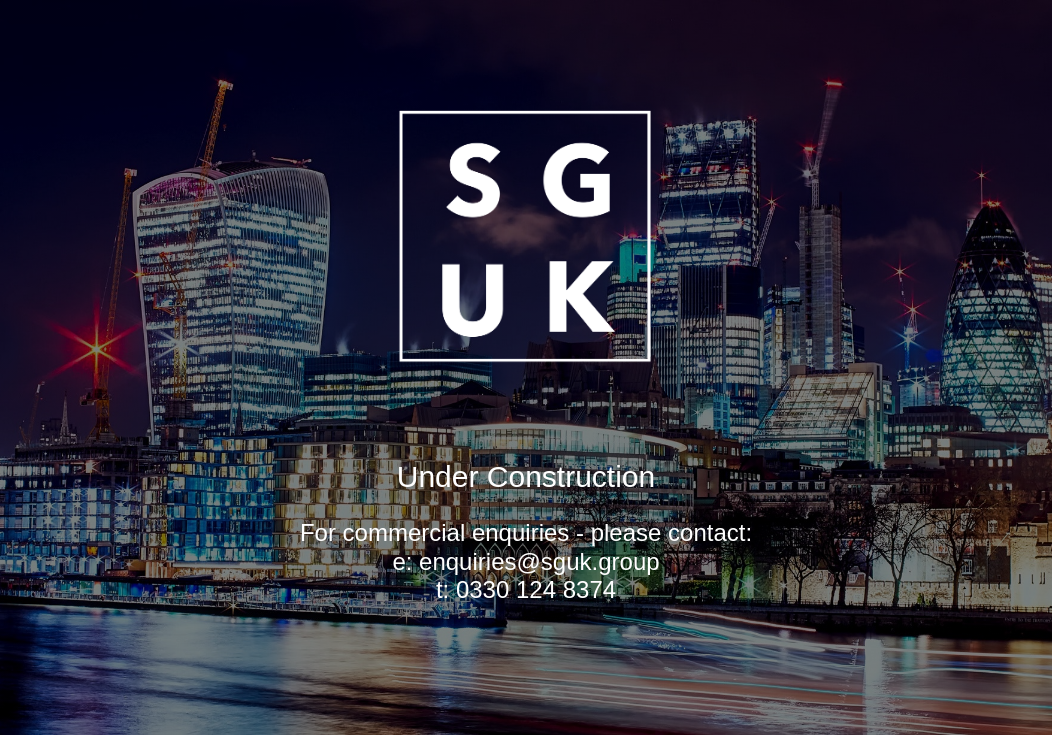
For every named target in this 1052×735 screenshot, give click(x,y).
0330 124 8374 (536, 589)
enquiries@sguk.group (539, 561)
